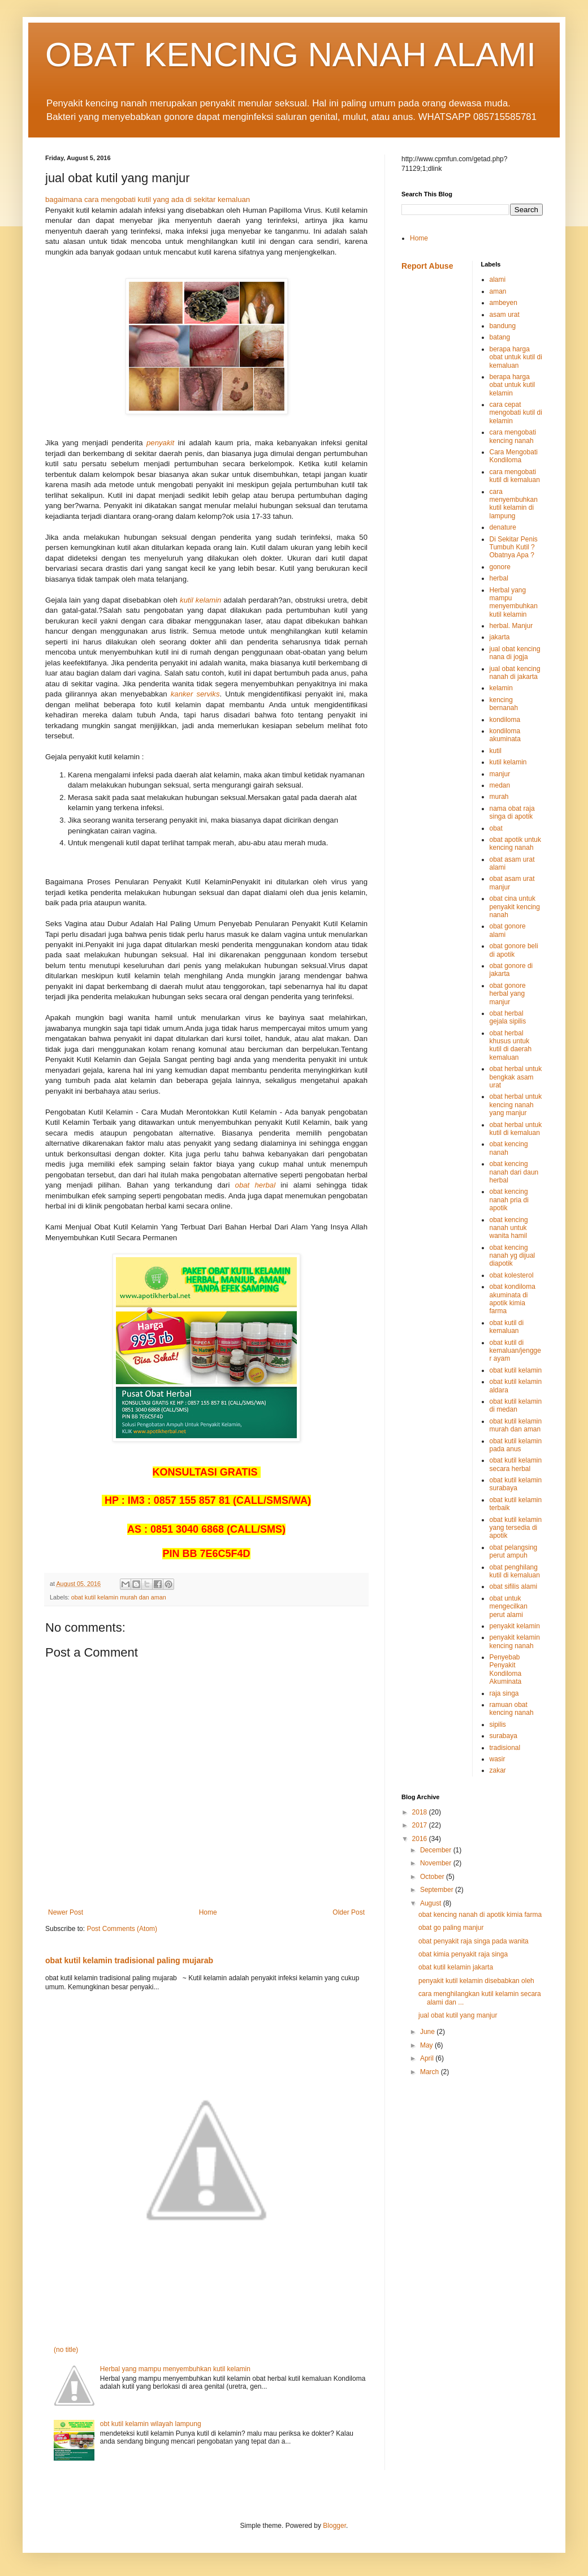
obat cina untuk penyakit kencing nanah (515, 906)
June (428, 2032)
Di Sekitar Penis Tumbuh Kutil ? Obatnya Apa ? (514, 547)
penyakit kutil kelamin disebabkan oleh (476, 1981)
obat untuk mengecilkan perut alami (509, 1606)
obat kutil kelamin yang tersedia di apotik (516, 1528)
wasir (497, 1759)
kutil (495, 751)
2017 (420, 1825)
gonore (500, 567)
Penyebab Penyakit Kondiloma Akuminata (506, 1669)
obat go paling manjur (450, 1928)
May (427, 2045)
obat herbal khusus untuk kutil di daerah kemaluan (511, 1045)
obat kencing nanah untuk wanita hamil (509, 1228)
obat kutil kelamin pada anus (516, 1445)
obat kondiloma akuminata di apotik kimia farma (512, 1299)
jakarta (500, 637)
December (436, 1850)
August (431, 1903)
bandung (503, 326)
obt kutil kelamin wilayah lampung (150, 2424)
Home (208, 1912)
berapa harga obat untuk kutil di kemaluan (516, 357)
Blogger (334, 2526)
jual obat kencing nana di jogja (515, 653)
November (436, 1863)
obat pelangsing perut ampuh (514, 1551)
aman (498, 291)
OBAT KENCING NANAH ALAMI (290, 55)
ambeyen (503, 303)
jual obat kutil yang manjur (457, 2015)
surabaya (503, 1736)
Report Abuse (427, 265)
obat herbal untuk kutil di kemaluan (516, 1129)
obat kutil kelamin (516, 1370)
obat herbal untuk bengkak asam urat (516, 1077)
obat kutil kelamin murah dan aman (118, 1597)
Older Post (348, 1912)
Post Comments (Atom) (122, 1929)
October (433, 1877)
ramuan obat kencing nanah (512, 1709)
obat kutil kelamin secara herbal (516, 1464)
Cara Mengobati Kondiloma (514, 456)
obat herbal (255, 1185)
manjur (500, 774)
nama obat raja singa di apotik (512, 812)
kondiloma (505, 720)
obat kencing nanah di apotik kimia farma (480, 1915)
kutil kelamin (200, 600)
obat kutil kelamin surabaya (516, 1484)
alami (498, 279)
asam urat (505, 315)
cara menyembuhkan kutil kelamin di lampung (514, 504)
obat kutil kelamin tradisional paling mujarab (129, 1960)
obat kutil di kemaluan (507, 1327)
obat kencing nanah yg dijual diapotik (512, 1256)
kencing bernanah (504, 704)
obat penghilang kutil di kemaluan (515, 1571)
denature (503, 527)
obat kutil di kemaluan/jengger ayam (515, 1351)
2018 (420, 1812)
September (437, 1890)
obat (496, 828)
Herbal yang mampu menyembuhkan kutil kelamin (175, 2369)
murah (499, 797)
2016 (420, 1839)
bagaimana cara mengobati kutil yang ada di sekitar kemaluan (147, 199)
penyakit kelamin (515, 1626)
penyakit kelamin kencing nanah (515, 1641)
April (427, 2058)
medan (500, 785)
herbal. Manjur (511, 626)
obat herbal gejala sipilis (508, 1017)
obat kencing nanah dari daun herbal (514, 1172)
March (430, 2072)
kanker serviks (195, 694)
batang (500, 337)
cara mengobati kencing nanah (513, 436)
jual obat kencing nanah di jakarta (515, 673)
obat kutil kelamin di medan (516, 1405)
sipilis (498, 1724)
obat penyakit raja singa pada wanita (473, 1941)
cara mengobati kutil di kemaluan (515, 476)
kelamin (501, 688)
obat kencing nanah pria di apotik (509, 1200)
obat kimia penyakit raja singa (463, 1954)
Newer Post (65, 1912)
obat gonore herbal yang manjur (508, 994)
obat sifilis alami (514, 1586)
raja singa (504, 1693)
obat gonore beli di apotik (514, 950)
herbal (499, 578)
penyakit (160, 442)
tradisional (505, 1748)
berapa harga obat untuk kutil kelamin (512, 385)
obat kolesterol (512, 1275)
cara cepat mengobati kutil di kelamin (516, 413)
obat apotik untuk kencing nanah (515, 844)
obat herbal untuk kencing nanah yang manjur (516, 1105)
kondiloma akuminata (505, 735)
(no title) (66, 2350)
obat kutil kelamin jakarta (455, 1967)
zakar (498, 1770)
